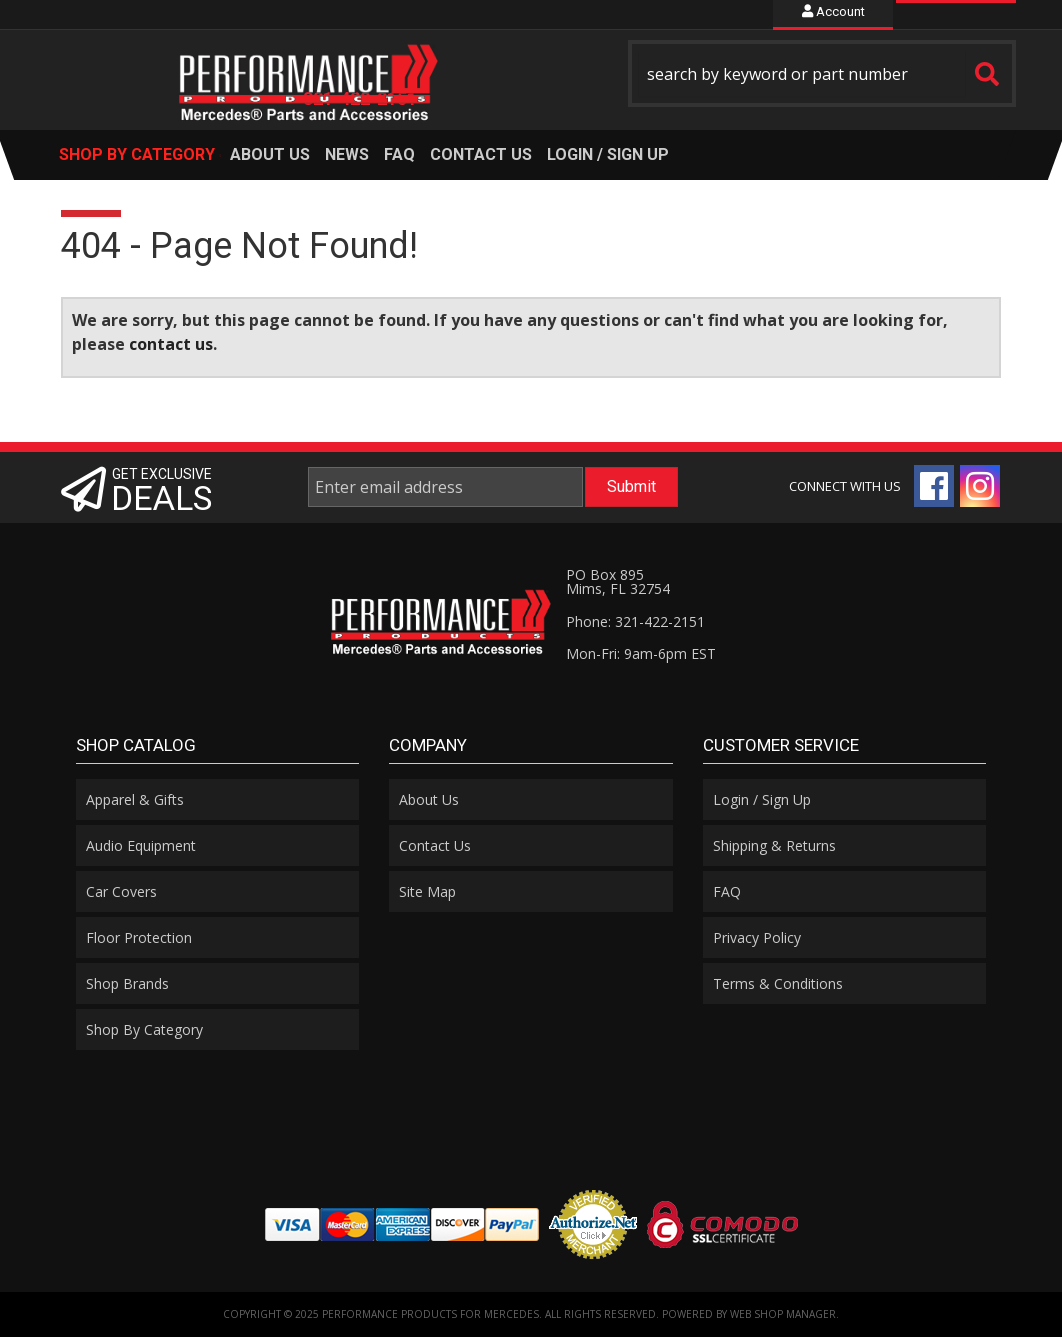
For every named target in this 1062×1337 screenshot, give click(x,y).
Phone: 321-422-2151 (635, 621)
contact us (171, 344)
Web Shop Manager (783, 1314)
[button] (822, 73)
